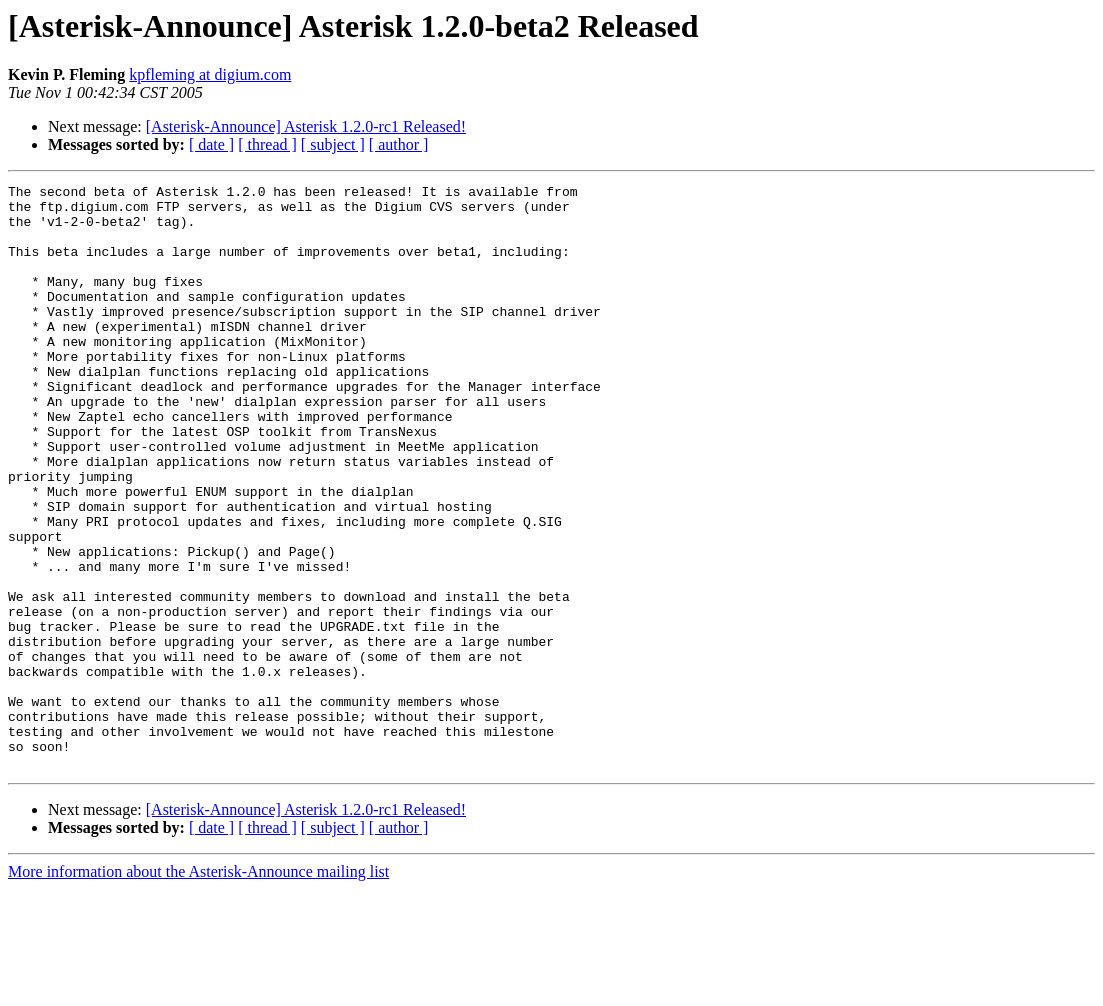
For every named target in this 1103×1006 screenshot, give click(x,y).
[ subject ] (333, 144)
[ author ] (399, 144)
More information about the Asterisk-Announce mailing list (198, 988)
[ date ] (211, 144)
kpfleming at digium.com (210, 74)
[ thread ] (267, 144)
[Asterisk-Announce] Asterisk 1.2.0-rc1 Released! (306, 126)
